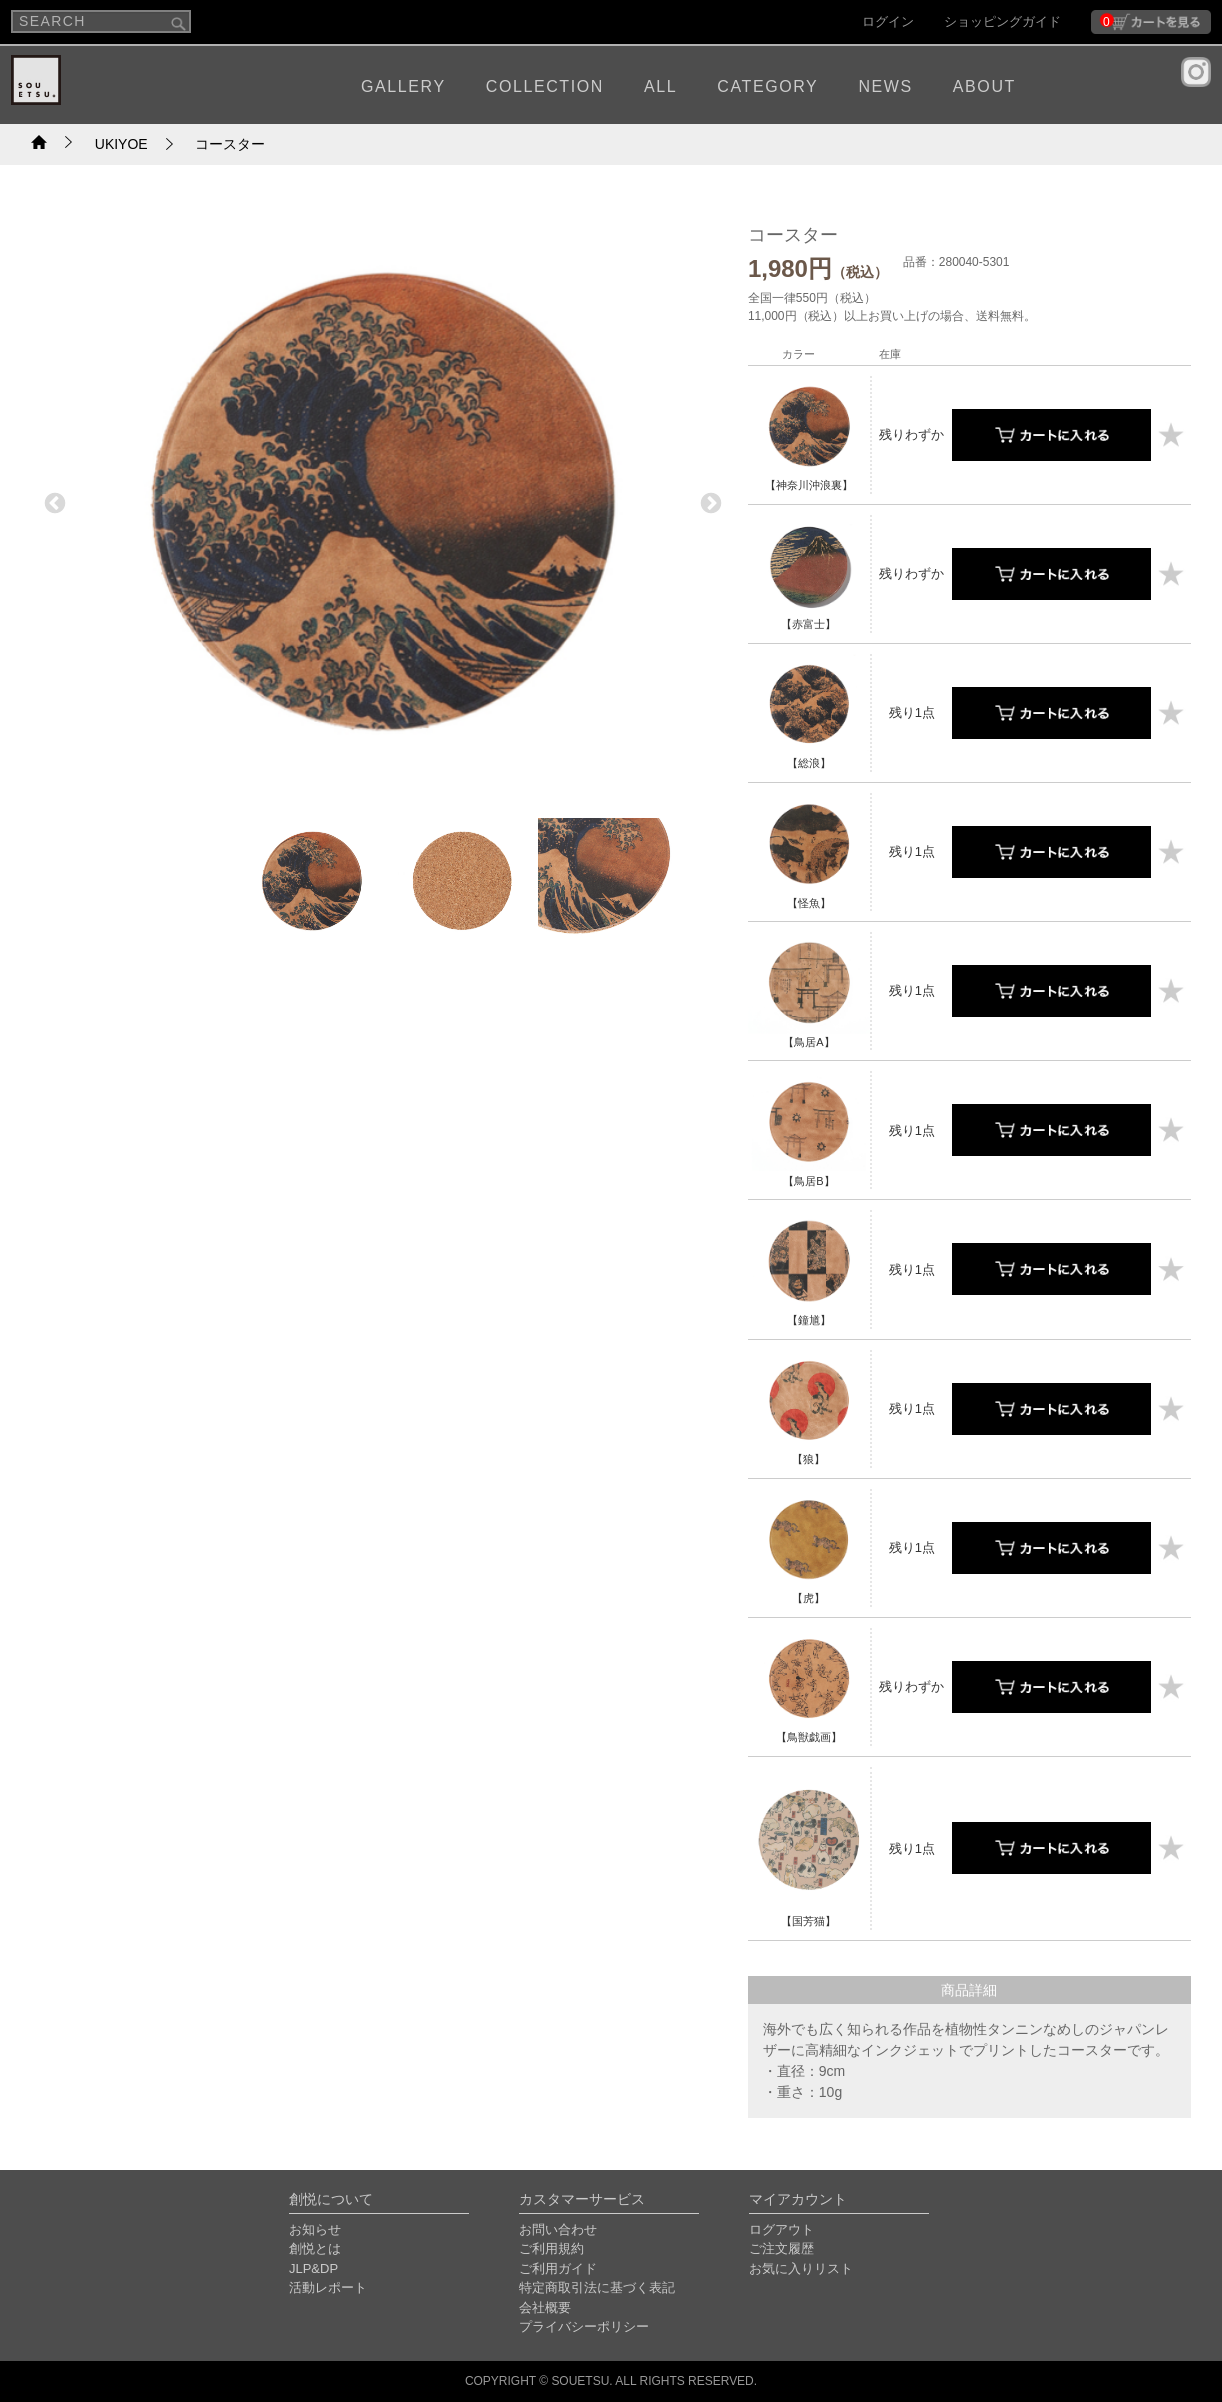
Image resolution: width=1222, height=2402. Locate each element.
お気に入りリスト (801, 2268)
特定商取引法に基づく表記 (597, 2287)
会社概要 (545, 2307)
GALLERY (403, 86)
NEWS (885, 86)
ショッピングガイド (1002, 21)
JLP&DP (313, 2268)
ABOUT (984, 86)
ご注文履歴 (781, 2248)
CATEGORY (767, 86)
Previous (53, 502)
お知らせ (315, 2229)
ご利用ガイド (558, 2268)
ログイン (888, 21)
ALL (660, 86)
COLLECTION (545, 86)
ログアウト (781, 2229)
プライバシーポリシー (584, 2326)
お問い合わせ (558, 2229)
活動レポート (328, 2287)
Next (709, 502)
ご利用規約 (551, 2248)
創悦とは (315, 2248)
